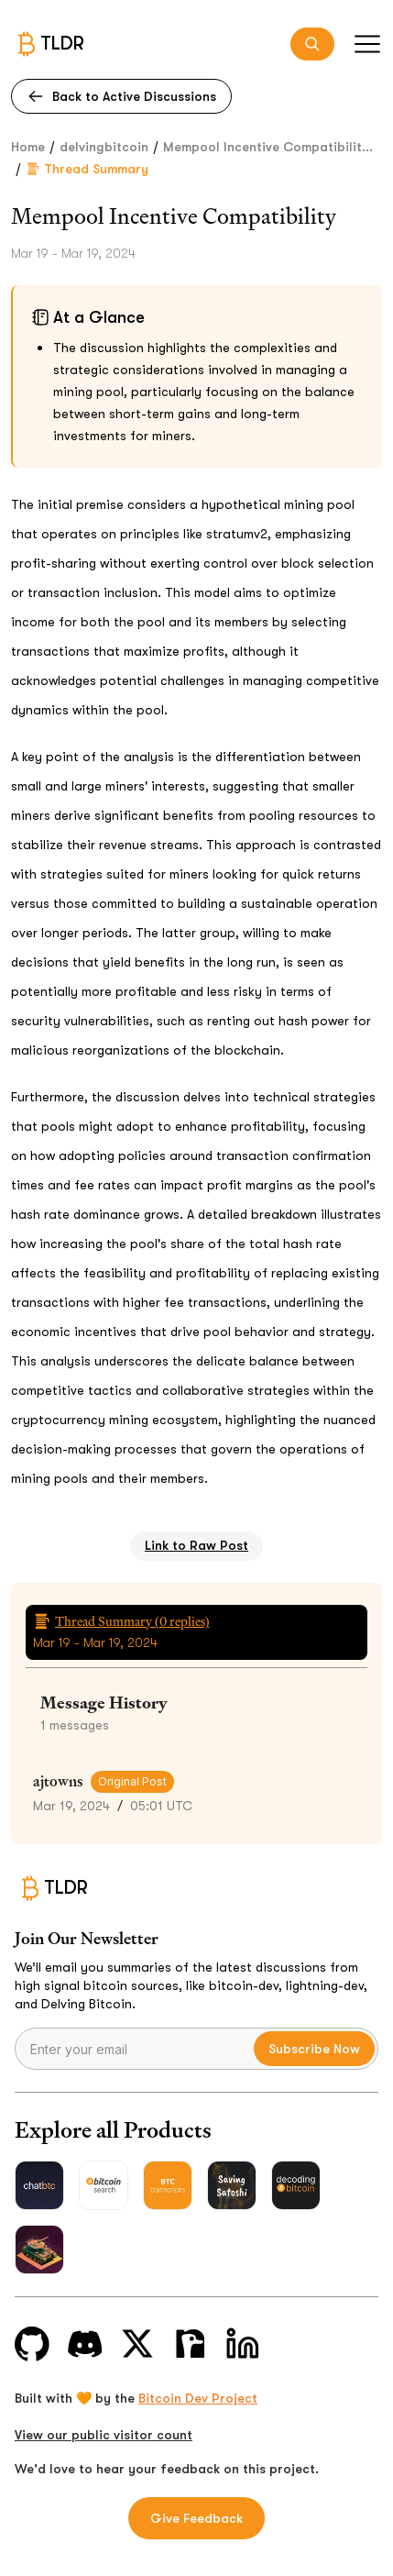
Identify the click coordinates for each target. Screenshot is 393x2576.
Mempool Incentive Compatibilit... (268, 146)
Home (28, 146)
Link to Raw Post (196, 1545)
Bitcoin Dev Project (197, 2398)
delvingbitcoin (104, 146)
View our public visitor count (103, 2434)
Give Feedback (196, 2518)
